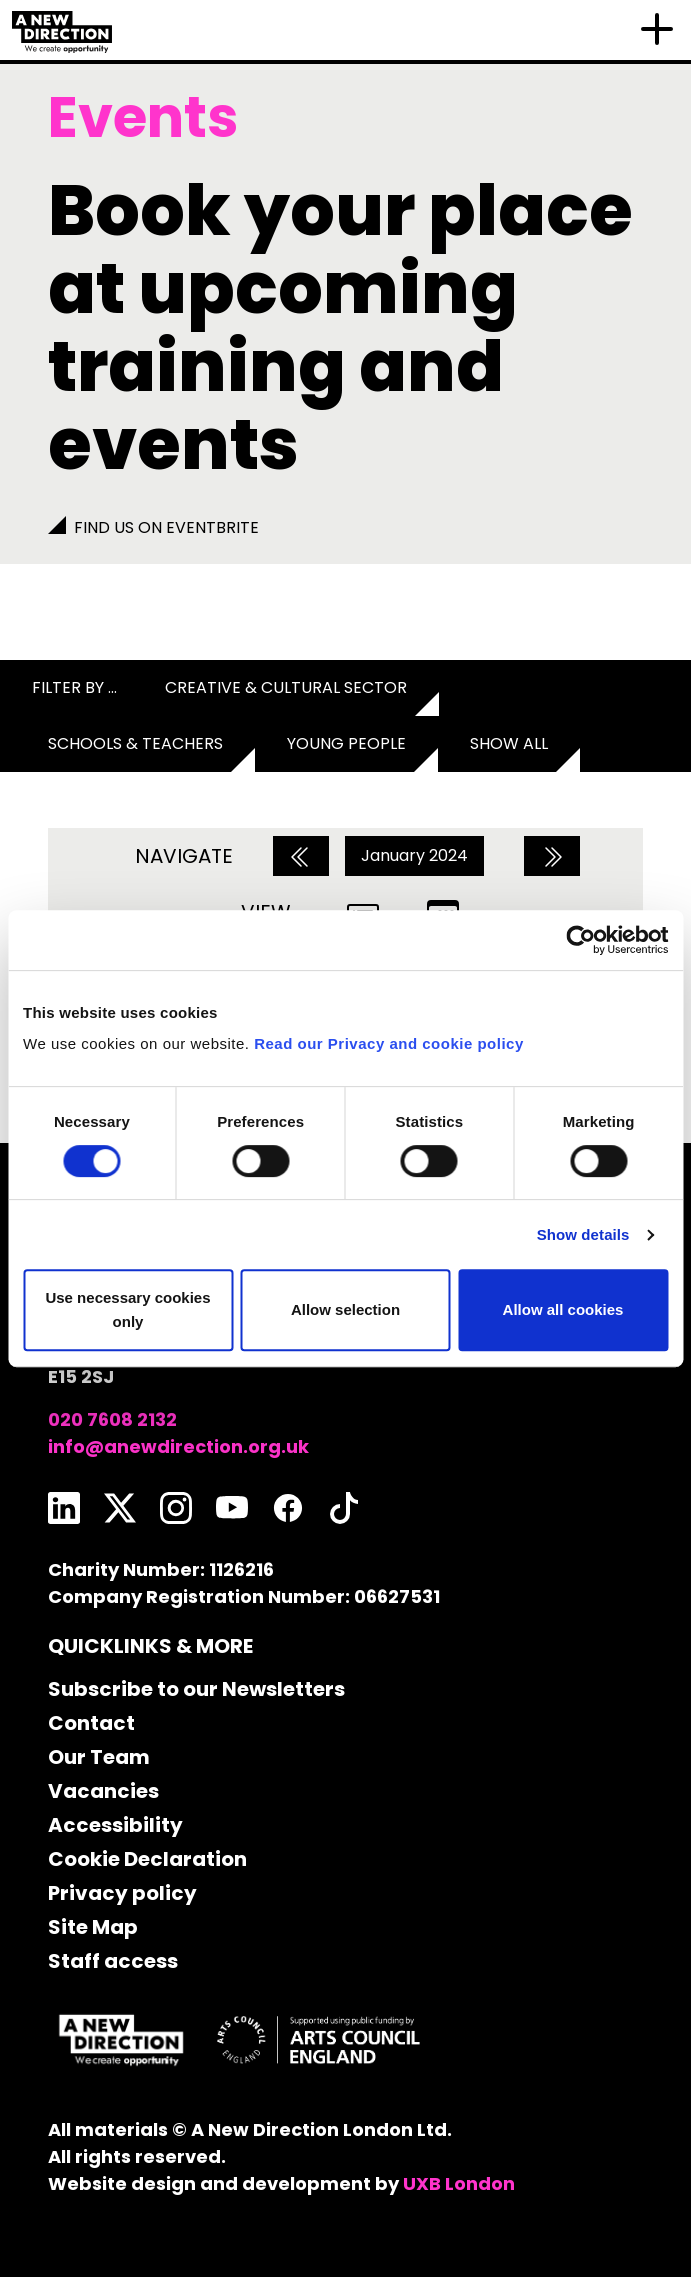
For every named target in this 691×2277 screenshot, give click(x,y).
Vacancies (103, 1791)
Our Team (99, 1757)
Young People (346, 743)
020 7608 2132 (112, 1419)
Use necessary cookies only (127, 1309)
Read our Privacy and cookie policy (389, 1043)
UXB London (459, 2183)
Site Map (93, 1927)
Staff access (113, 1961)
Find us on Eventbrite (166, 527)
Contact (91, 1723)
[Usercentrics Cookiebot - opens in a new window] (580, 940)
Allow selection (345, 1309)
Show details (583, 1234)
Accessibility (115, 1825)
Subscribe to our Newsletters (196, 1689)
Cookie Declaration (147, 1859)
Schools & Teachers (135, 743)
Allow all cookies (563, 1309)
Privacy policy (122, 1893)
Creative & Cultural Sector (286, 687)
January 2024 (414, 855)
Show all (509, 743)
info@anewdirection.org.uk (178, 1446)
